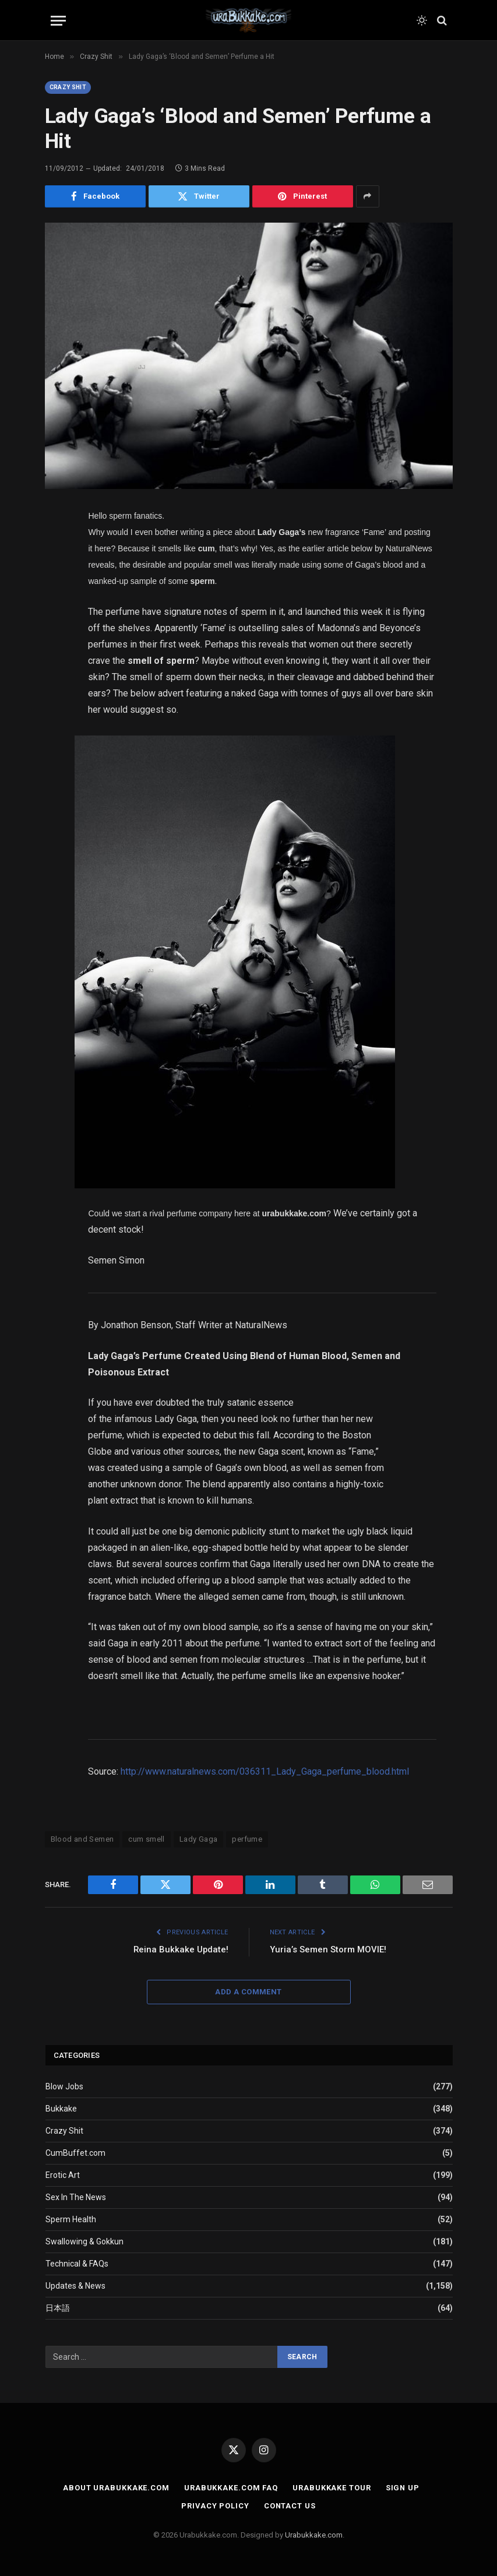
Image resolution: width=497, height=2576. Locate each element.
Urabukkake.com (314, 2535)
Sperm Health (70, 2220)
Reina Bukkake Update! (180, 1949)
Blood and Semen (82, 1839)
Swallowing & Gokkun (84, 2242)
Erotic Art (62, 2175)
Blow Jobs (64, 2087)
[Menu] (58, 21)
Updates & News (75, 2286)
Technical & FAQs (76, 2264)
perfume (247, 1839)
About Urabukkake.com (115, 2488)
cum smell (146, 1839)
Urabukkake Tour (331, 2488)
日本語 (57, 2308)
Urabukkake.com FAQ (230, 2488)
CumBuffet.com (75, 2153)
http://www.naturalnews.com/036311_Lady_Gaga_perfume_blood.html (265, 1771)
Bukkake (61, 2109)
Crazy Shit (68, 87)
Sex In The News (75, 2197)
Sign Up (402, 2488)
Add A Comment (248, 1991)
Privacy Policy (215, 2505)
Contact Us (290, 2505)
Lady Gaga (198, 1839)
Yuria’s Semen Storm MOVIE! (328, 1949)
